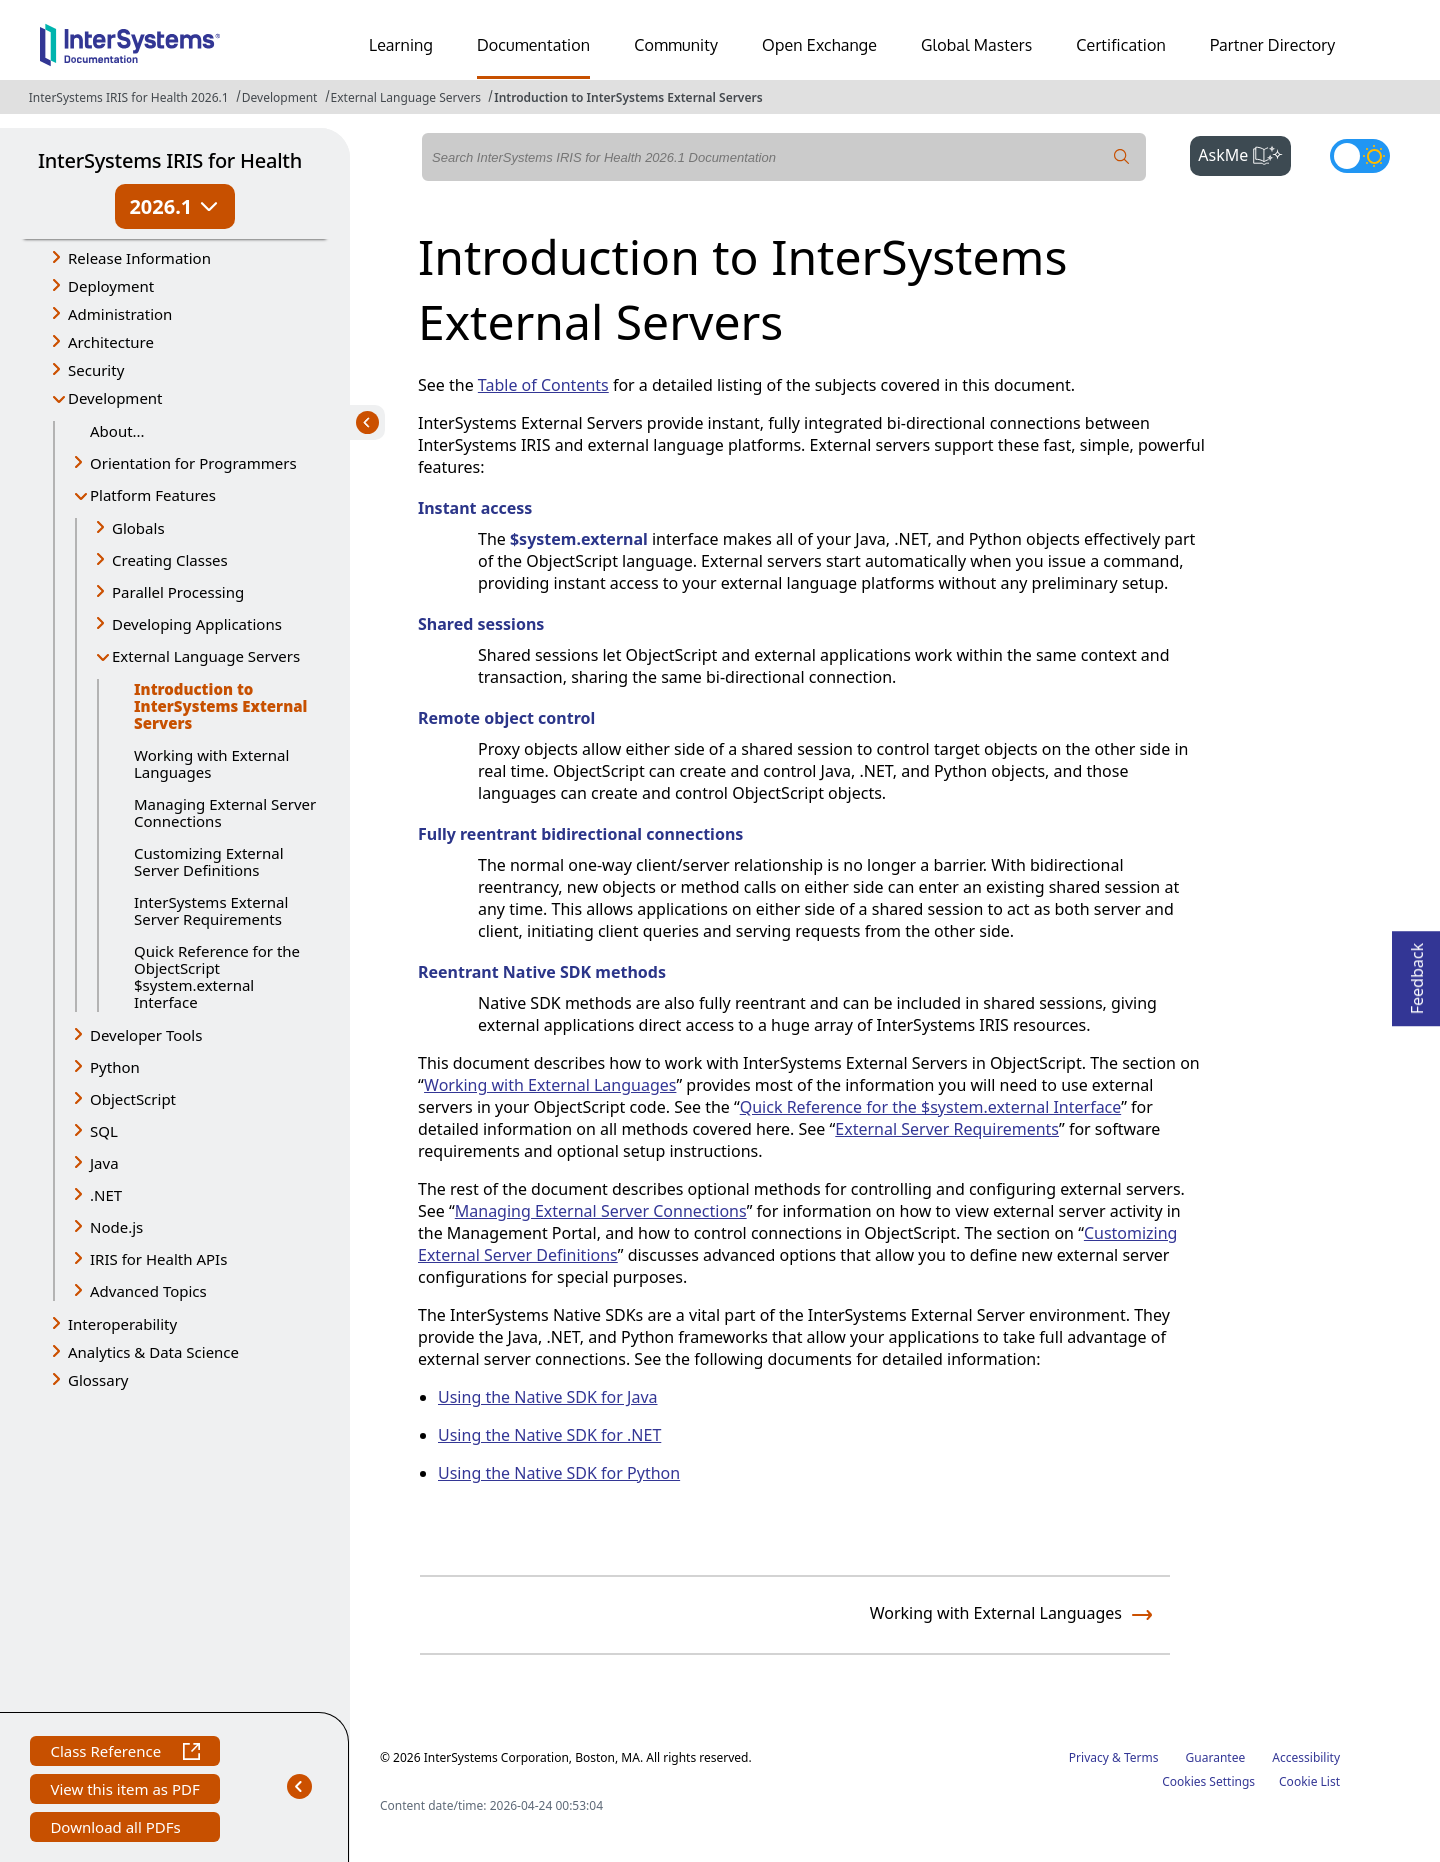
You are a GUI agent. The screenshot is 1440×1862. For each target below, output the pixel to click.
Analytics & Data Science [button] (153, 1352)
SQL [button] (104, 1131)
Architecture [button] (111, 342)
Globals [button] (138, 528)
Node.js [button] (116, 1227)
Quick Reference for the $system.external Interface (930, 1107)
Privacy (1089, 1757)
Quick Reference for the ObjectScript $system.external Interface (217, 976)
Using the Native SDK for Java (548, 1397)
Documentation (533, 45)
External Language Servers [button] (206, 656)
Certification (1121, 45)
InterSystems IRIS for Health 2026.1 (129, 97)
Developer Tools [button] (146, 1035)
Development (280, 97)
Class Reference (124, 1753)
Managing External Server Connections (225, 812)
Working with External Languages (211, 763)
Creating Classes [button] (170, 560)
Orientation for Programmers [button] (193, 463)
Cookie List (1309, 1781)
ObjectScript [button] (133, 1099)
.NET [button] (106, 1195)
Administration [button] (120, 314)
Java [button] (104, 1163)
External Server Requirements (947, 1129)
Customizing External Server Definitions (209, 861)
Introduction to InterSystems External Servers (628, 97)
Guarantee (1216, 1757)
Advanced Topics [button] (148, 1291)
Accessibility (1306, 1757)
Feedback (1417, 972)
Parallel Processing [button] (178, 592)
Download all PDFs (117, 1829)
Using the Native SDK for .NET (549, 1435)
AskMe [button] (1244, 153)
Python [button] (115, 1067)
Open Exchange (819, 45)
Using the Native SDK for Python (559, 1473)
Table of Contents (543, 385)
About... (117, 431)
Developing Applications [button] (197, 624)
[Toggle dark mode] (1360, 156)
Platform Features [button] (153, 495)
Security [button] (96, 370)
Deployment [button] (111, 286)
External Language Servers (406, 97)
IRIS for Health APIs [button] (158, 1259)
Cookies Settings (1208, 1782)
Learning (401, 45)
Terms (1141, 1757)
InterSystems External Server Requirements (211, 910)
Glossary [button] (98, 1380)
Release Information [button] (139, 258)
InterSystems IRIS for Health (170, 160)
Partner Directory (1273, 45)
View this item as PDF (124, 1791)
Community (676, 45)
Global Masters (976, 45)
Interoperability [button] (122, 1324)
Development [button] (115, 398)
